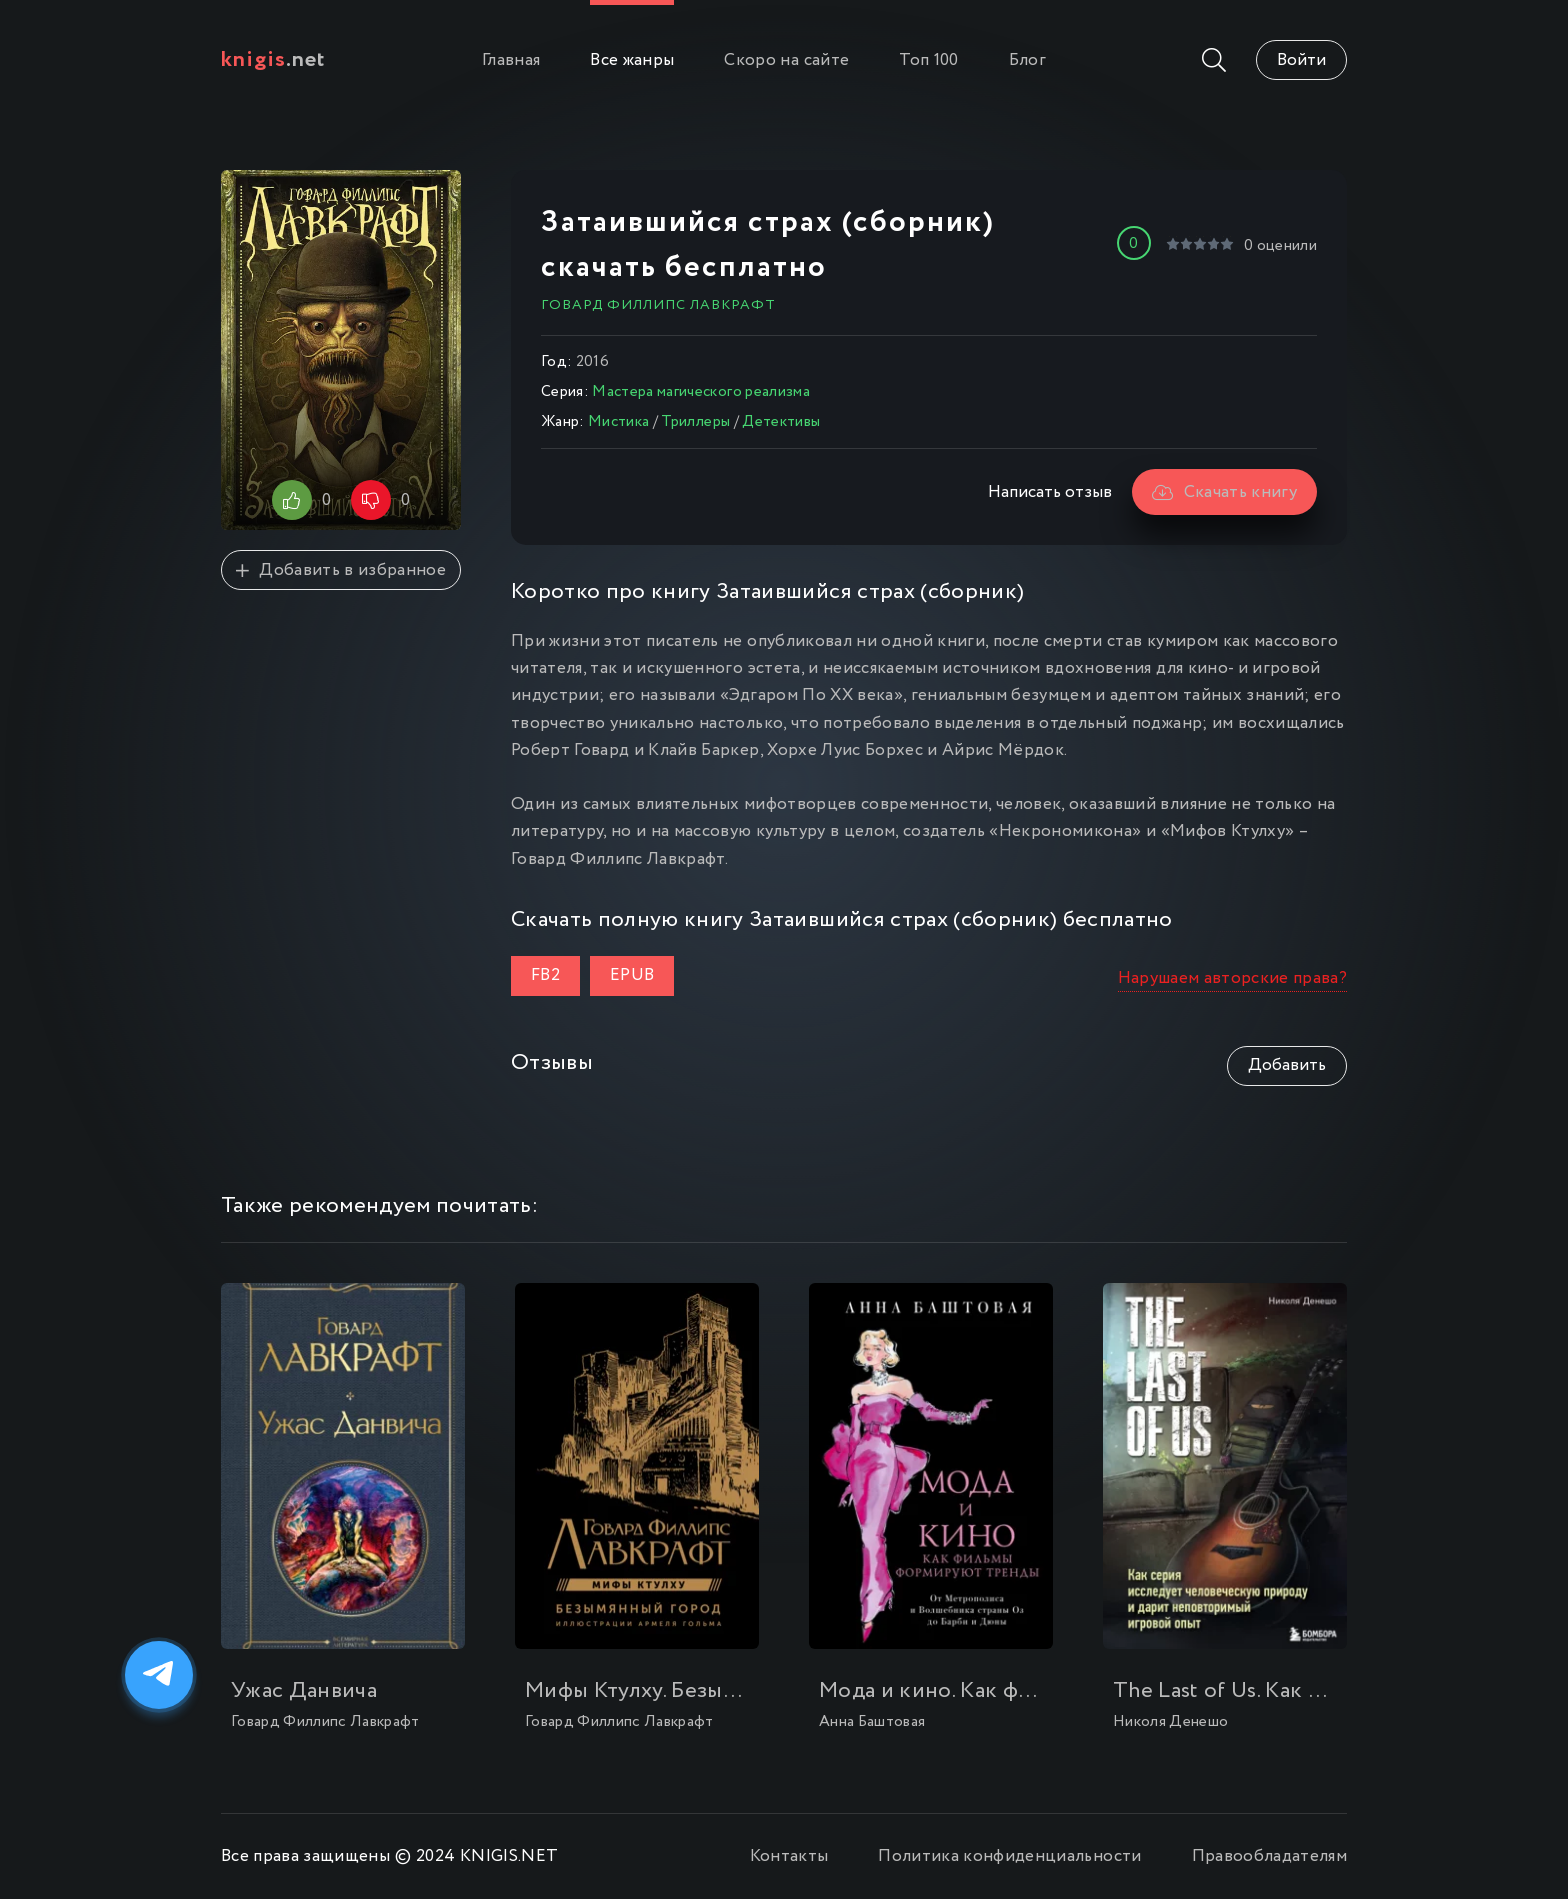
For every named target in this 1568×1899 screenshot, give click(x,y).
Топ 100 (928, 60)
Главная (511, 60)
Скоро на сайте (786, 60)
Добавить (1287, 1065)
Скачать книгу (1224, 492)
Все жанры (632, 60)
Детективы (781, 422)
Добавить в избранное (341, 570)
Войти (1301, 60)
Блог (1027, 60)
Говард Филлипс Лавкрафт (658, 305)
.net (273, 60)
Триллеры (695, 422)
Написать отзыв (1050, 492)
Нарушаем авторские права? (1233, 978)
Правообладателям (1269, 1856)
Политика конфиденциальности (1009, 1856)
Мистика (618, 422)
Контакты (789, 1856)
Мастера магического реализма (701, 392)
